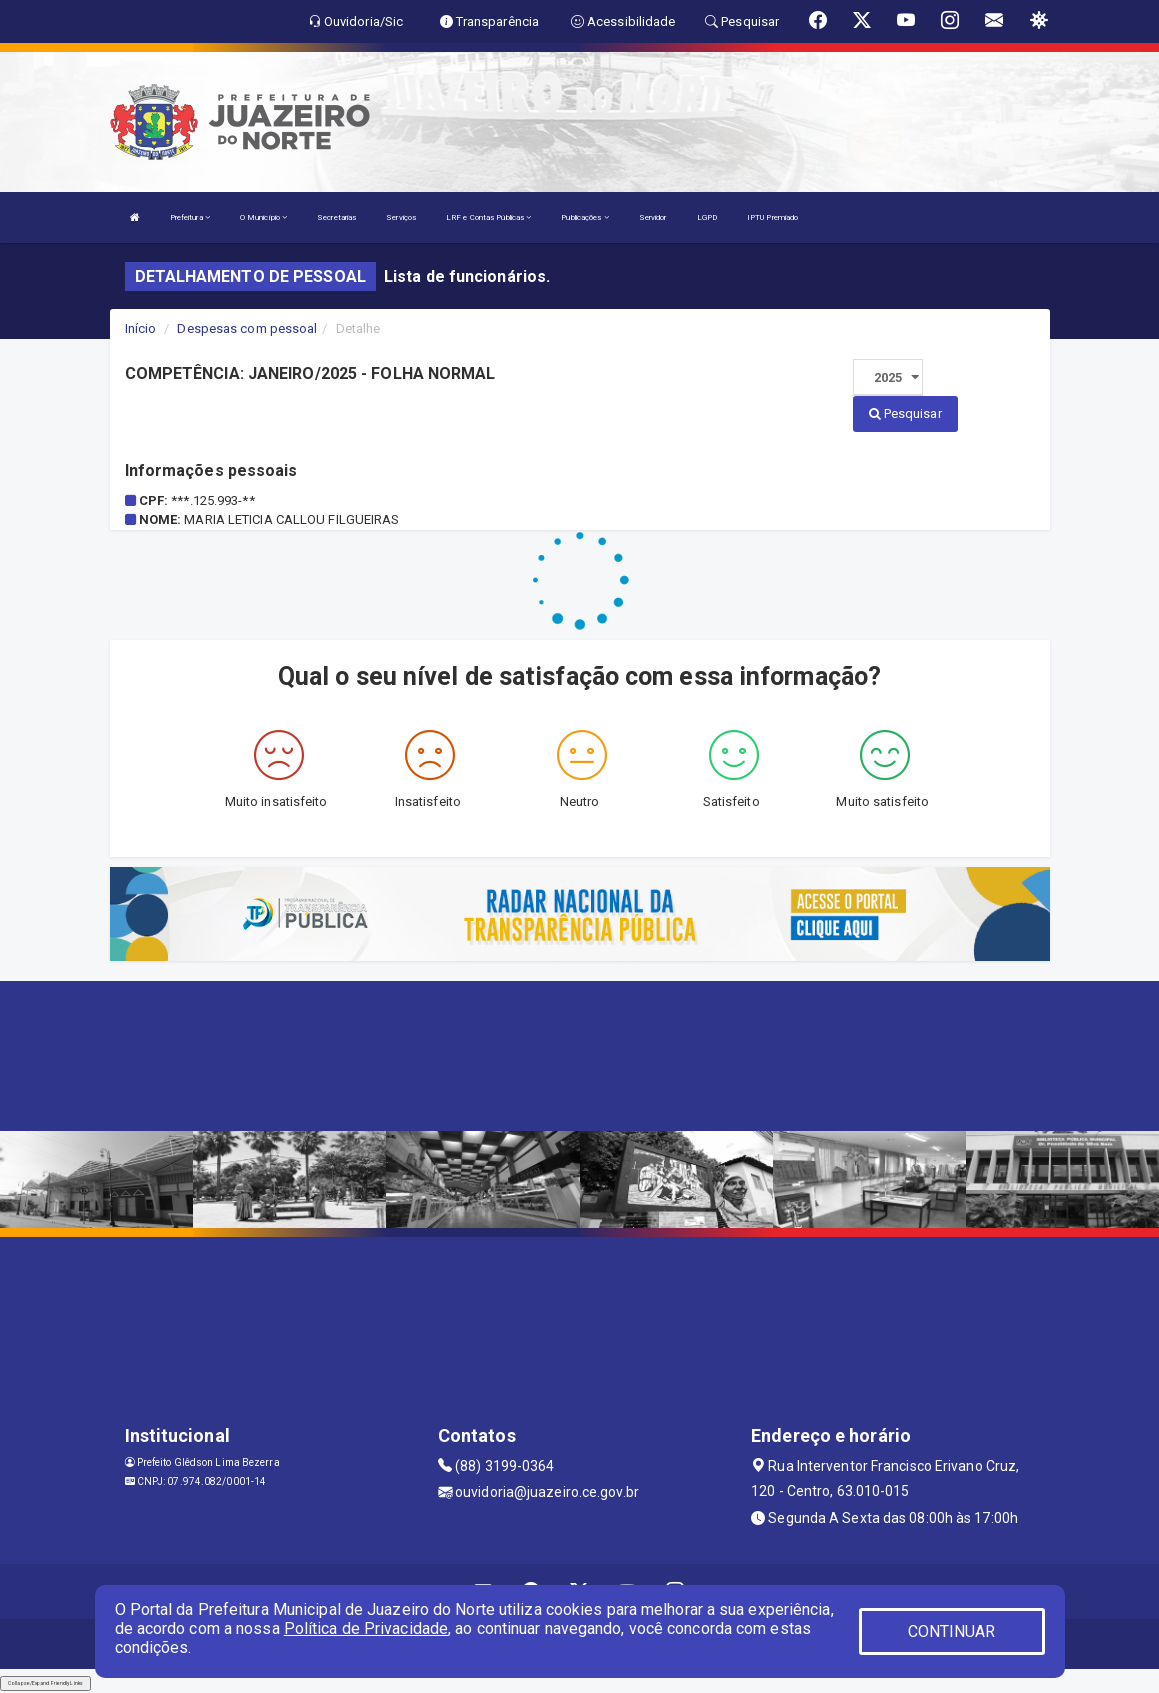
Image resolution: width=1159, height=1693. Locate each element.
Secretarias (336, 217)
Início (141, 328)
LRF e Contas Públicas (488, 217)
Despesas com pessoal (247, 328)
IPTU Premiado (772, 217)
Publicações (584, 217)
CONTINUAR (952, 1631)
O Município (263, 217)
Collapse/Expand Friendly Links (45, 1683)
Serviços (401, 217)
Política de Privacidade (366, 1628)
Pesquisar (905, 413)
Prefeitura (190, 217)
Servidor (653, 217)
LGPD (707, 217)
